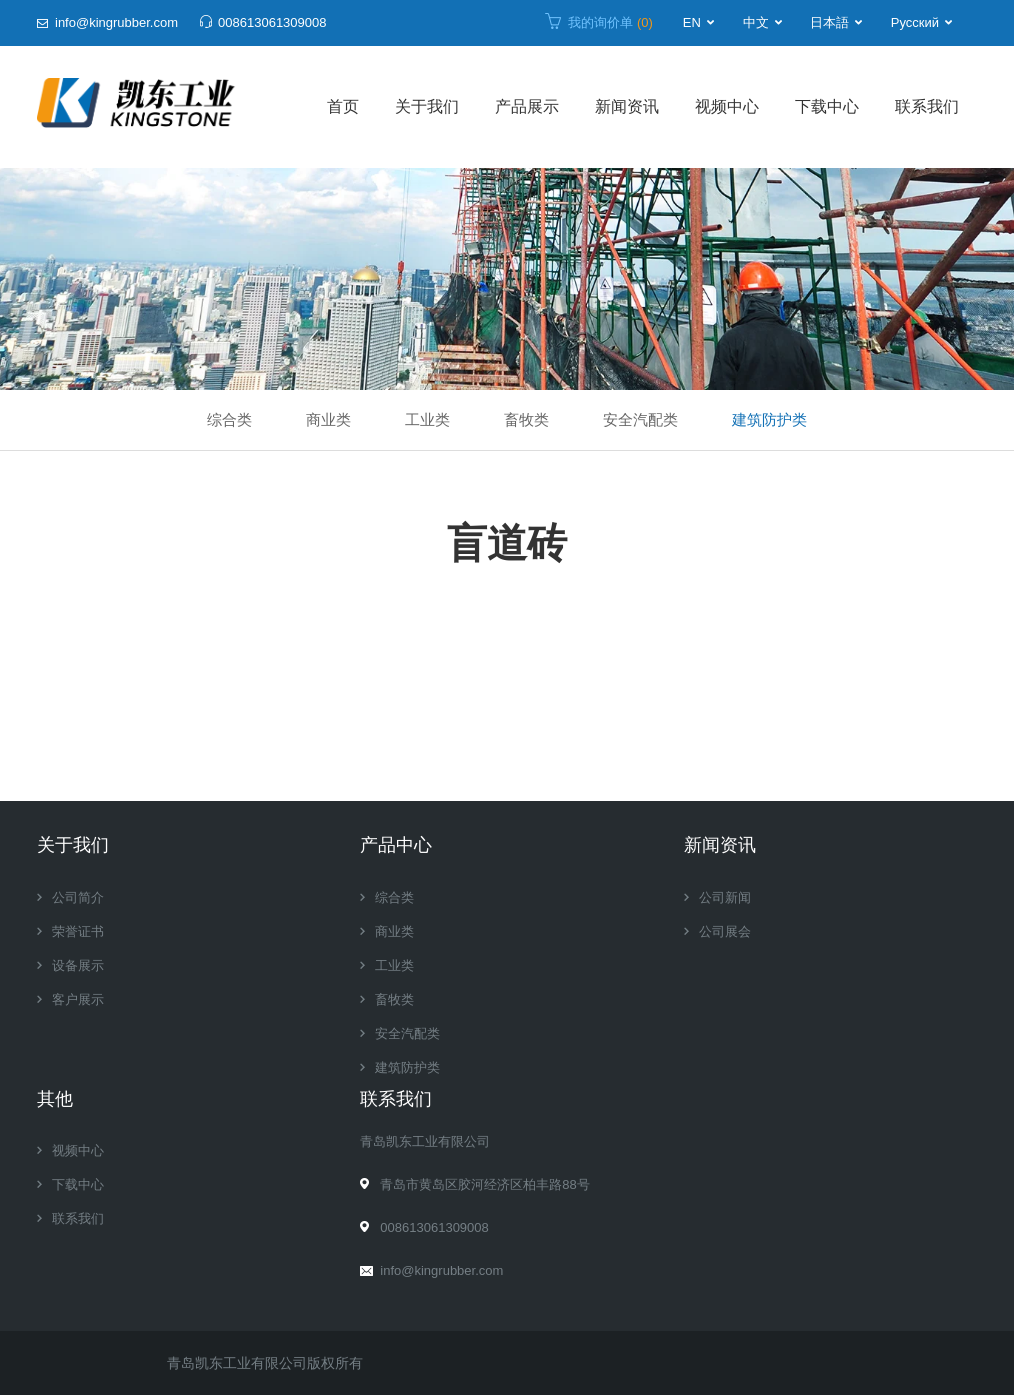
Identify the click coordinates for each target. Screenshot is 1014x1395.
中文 (756, 22)
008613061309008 (272, 22)
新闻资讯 (627, 106)
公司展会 (725, 931)
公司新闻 (725, 897)
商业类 (328, 419)
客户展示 (78, 999)
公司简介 (78, 897)
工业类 (427, 419)
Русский (915, 22)
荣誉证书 (78, 931)
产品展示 (527, 106)
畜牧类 (526, 419)
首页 (343, 106)
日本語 (829, 22)
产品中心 (396, 845)
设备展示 (78, 965)
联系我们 (927, 106)
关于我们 (427, 106)
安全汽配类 (640, 419)
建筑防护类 (769, 419)
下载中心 (827, 106)
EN (692, 22)
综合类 (229, 419)
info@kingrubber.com (116, 22)
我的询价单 (610, 22)
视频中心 (727, 106)
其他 (55, 1099)
